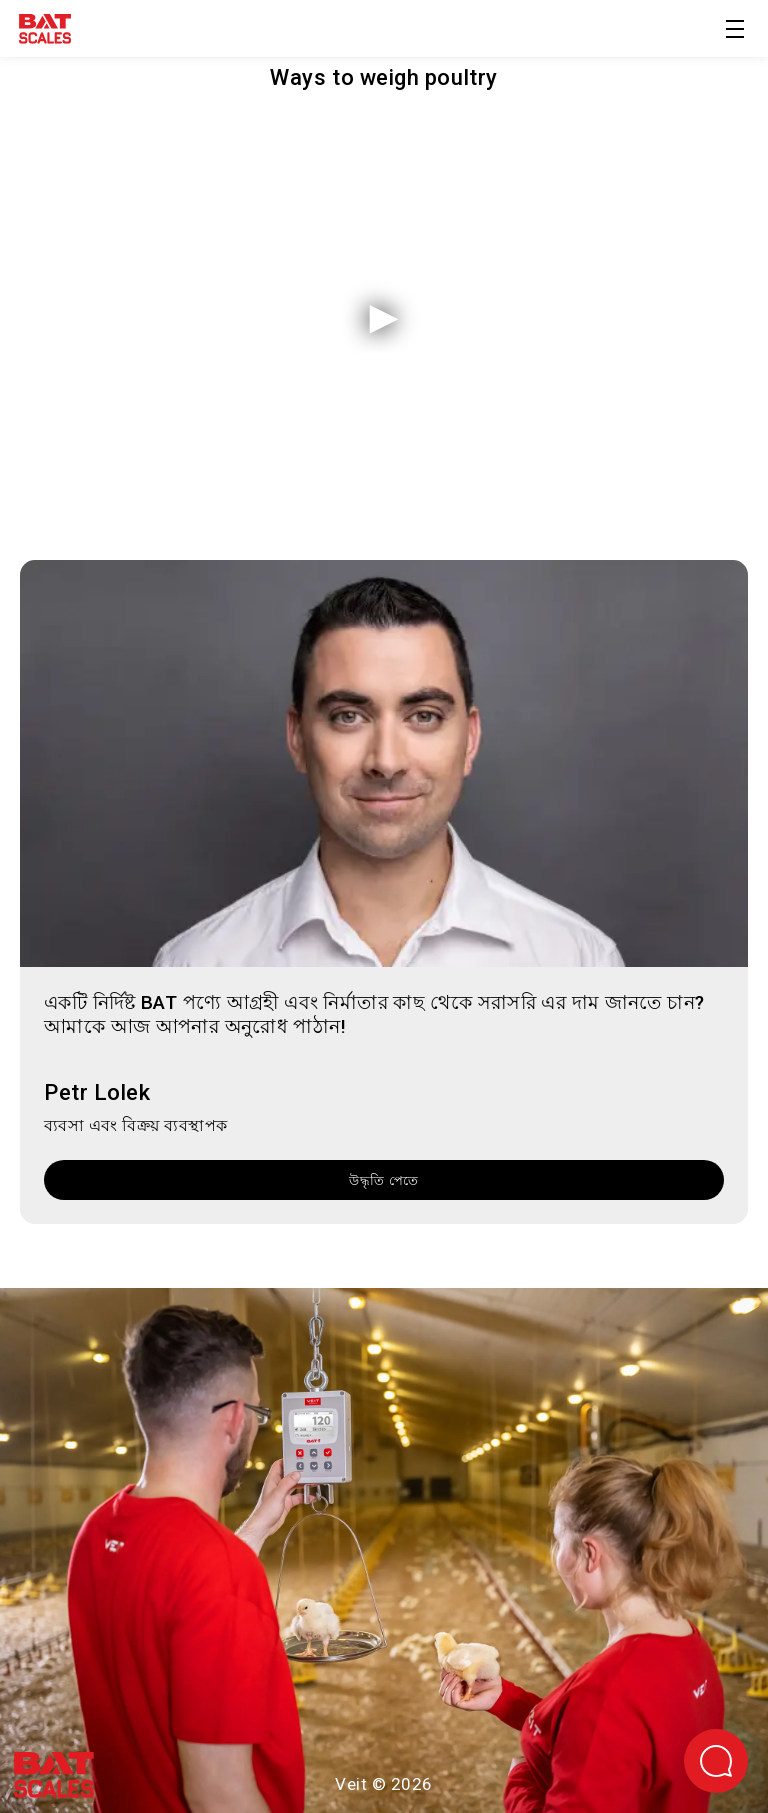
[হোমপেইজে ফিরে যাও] (45, 32)
